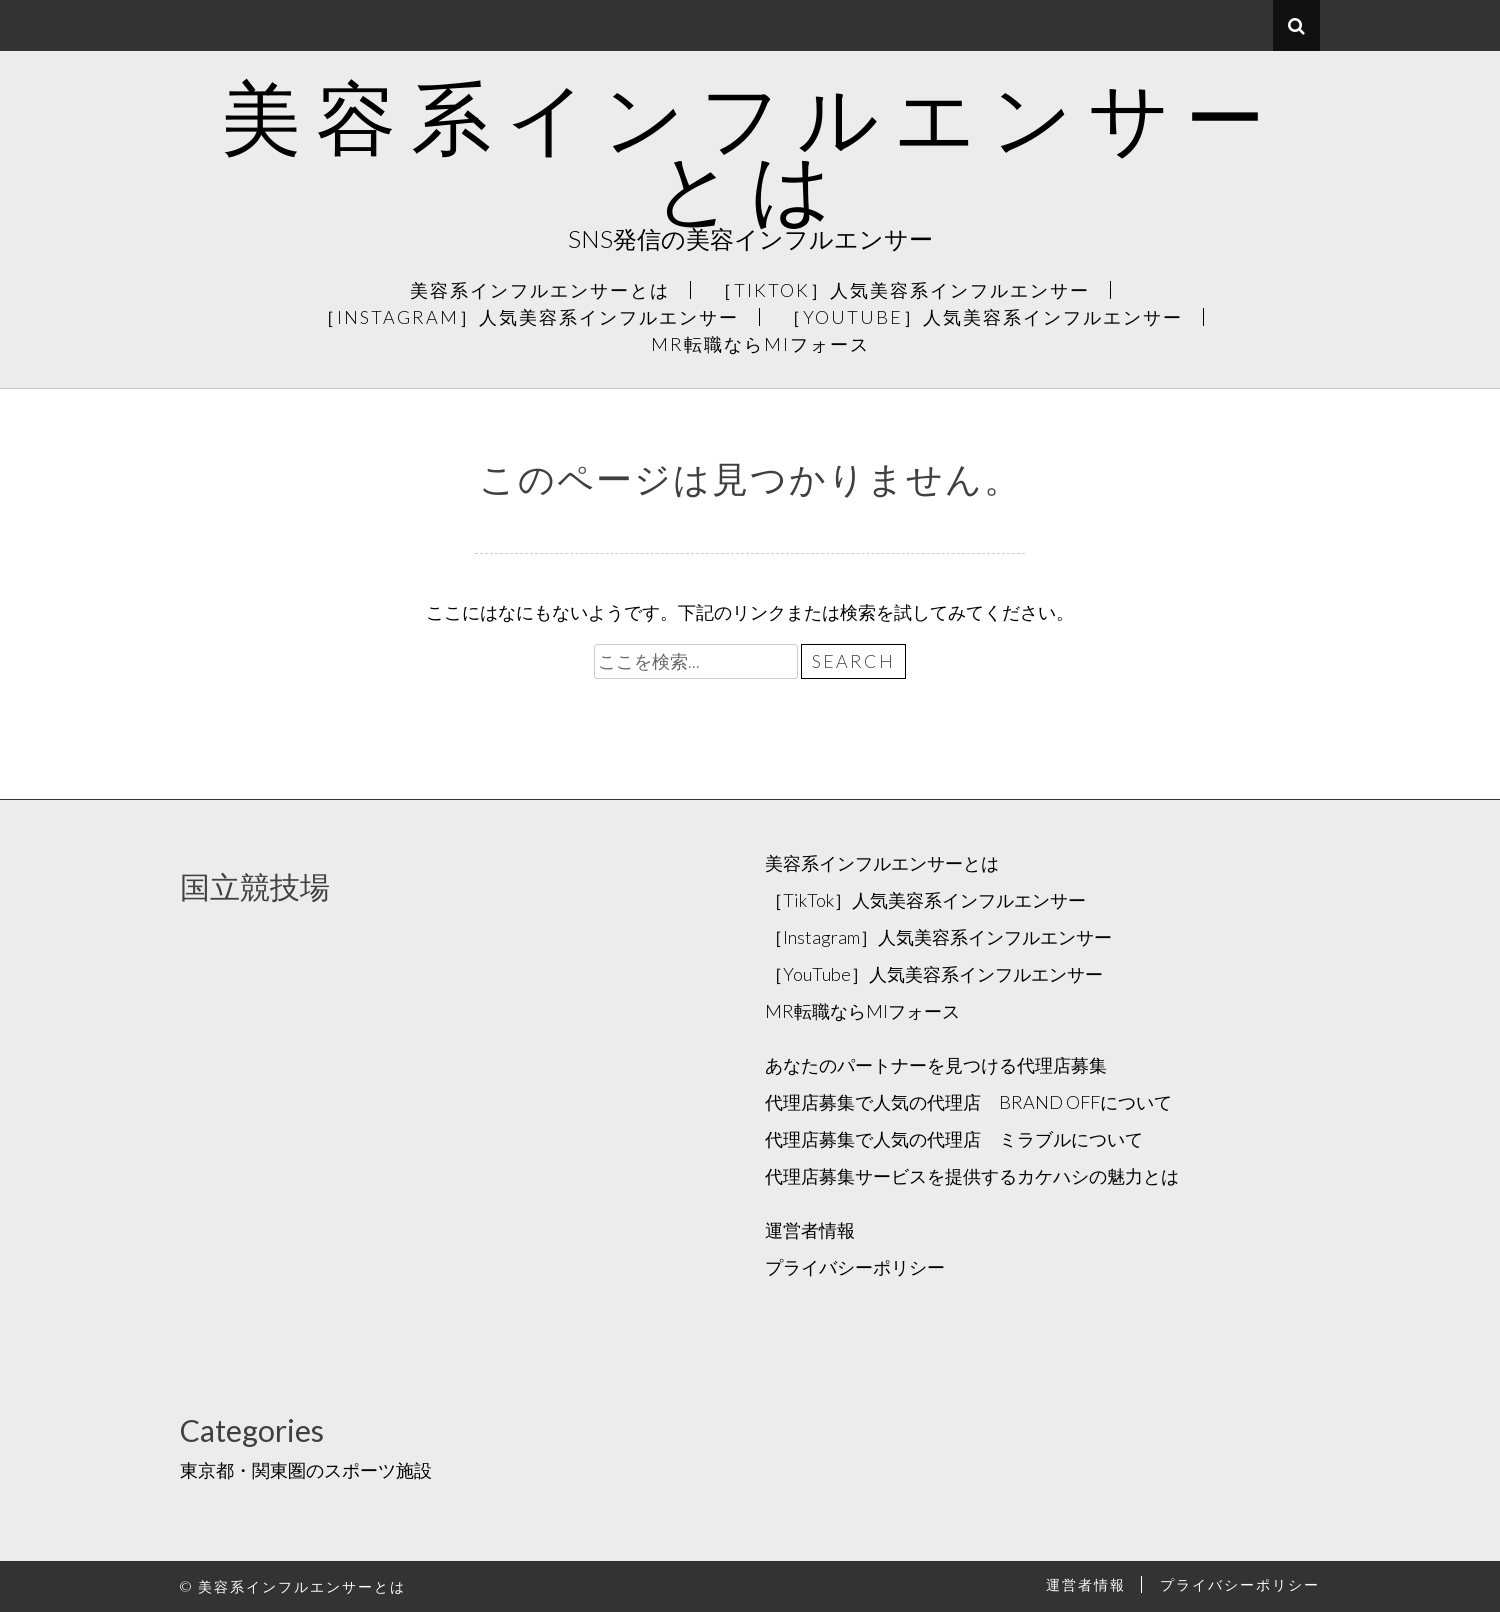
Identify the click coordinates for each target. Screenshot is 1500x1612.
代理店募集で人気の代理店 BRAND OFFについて (968, 1102)
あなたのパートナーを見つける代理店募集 (936, 1065)
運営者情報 (810, 1230)
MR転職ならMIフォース (760, 344)
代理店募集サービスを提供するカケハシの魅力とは (972, 1176)
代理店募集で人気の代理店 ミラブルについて (954, 1139)
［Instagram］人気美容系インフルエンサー (528, 317)
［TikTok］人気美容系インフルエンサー (902, 290)
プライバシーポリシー (855, 1267)
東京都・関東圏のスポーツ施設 (306, 1470)
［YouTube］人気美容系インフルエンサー (983, 317)
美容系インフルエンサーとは (750, 151)
